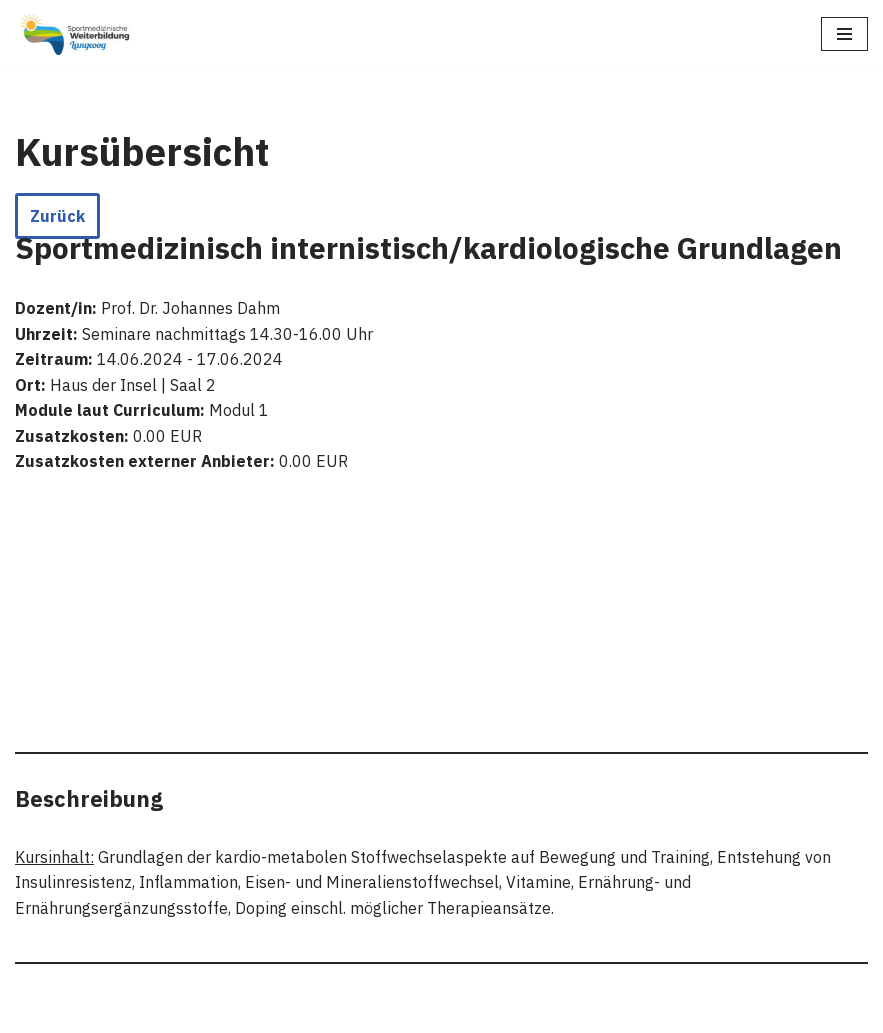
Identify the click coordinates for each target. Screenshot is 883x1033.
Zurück (57, 216)
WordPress (525, 1012)
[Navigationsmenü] (844, 34)
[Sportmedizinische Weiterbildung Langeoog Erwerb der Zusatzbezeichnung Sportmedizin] (75, 34)
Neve (338, 1012)
